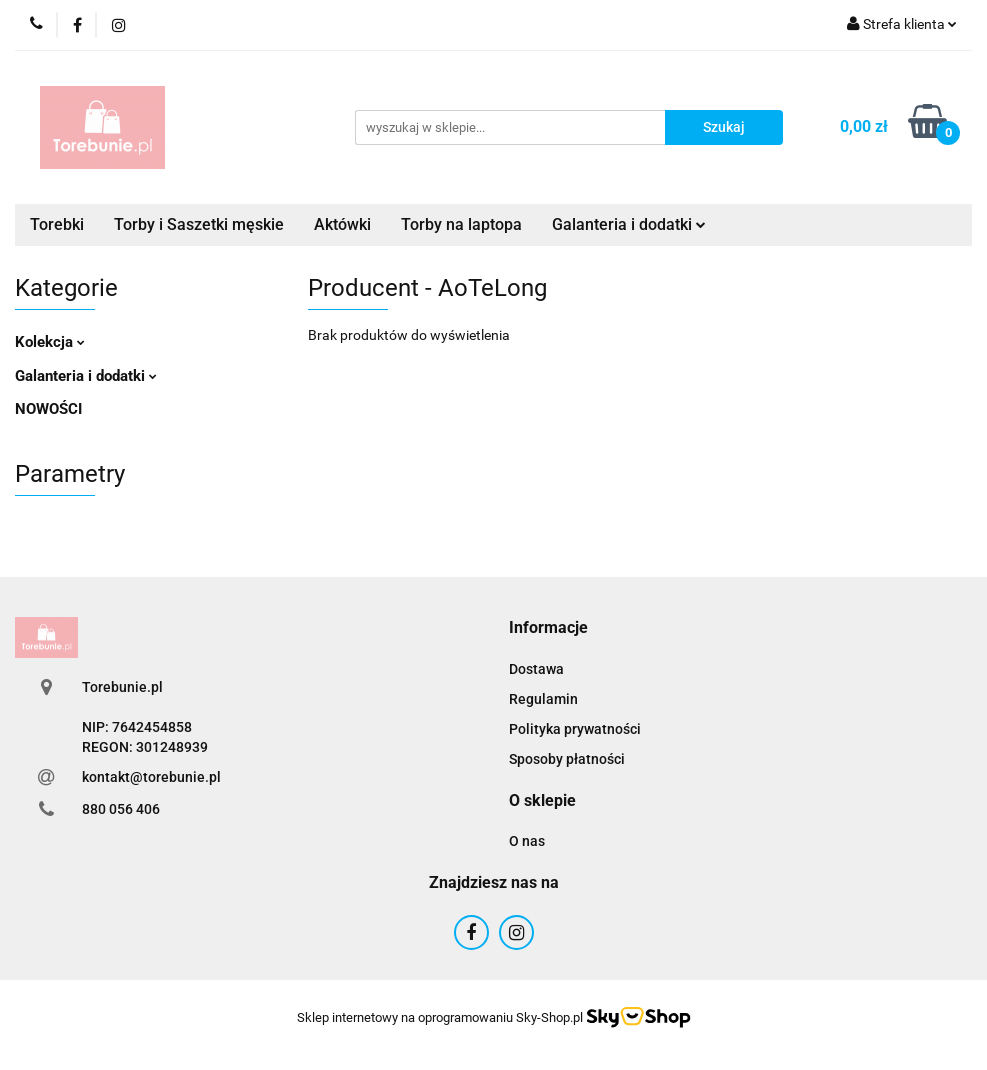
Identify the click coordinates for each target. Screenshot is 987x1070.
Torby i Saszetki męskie (199, 224)
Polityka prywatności (575, 729)
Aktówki (342, 224)
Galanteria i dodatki (629, 224)
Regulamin (543, 699)
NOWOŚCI (48, 409)
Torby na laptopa (461, 224)
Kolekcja (50, 342)
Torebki (57, 224)
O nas (527, 841)
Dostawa (536, 669)
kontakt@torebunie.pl (151, 777)
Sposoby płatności (567, 759)
